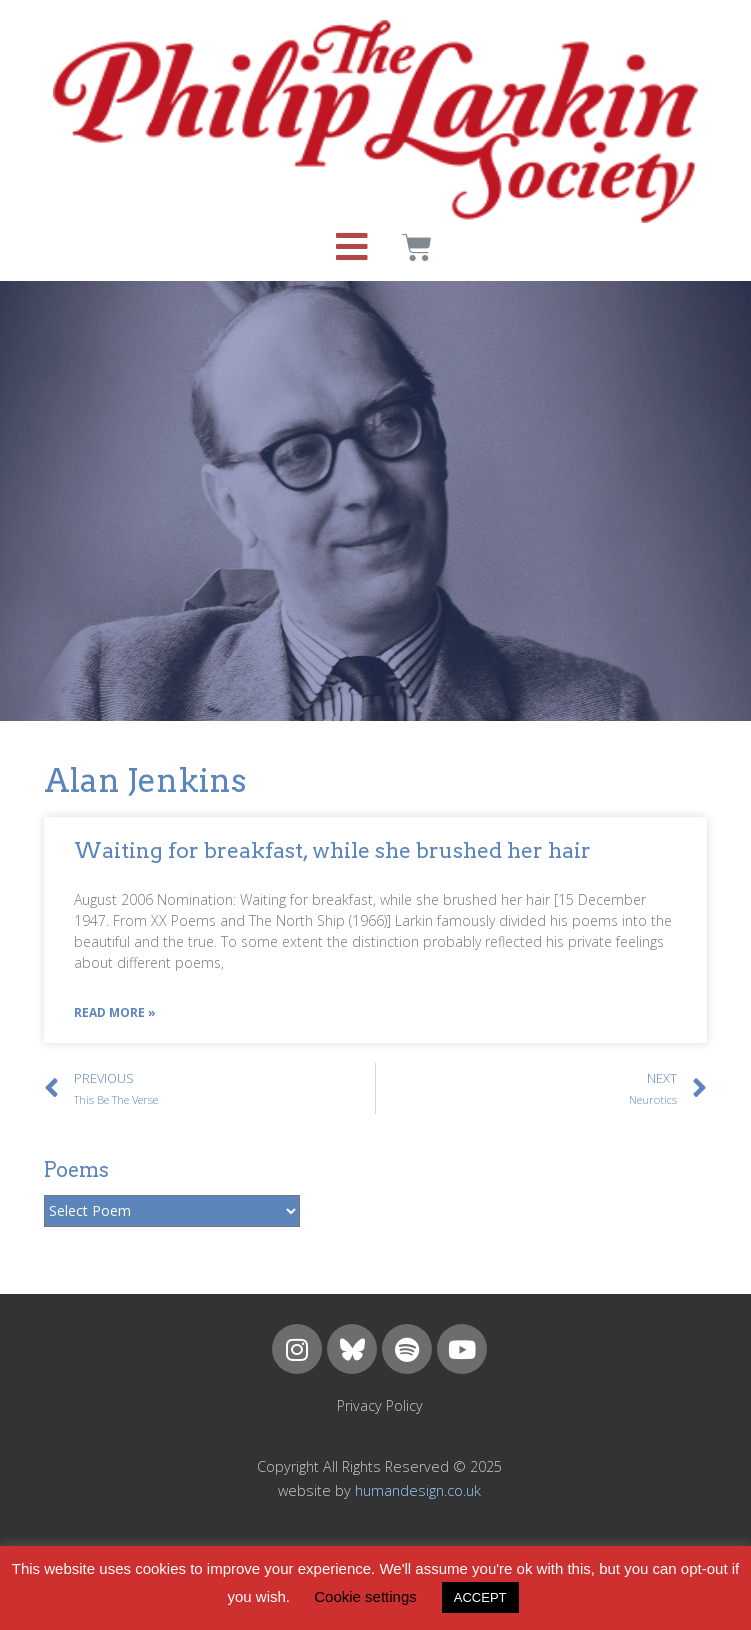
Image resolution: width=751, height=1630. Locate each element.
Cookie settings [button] (365, 1596)
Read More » (115, 1012)
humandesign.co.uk (418, 1490)
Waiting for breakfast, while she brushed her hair (332, 850)
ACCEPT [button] (480, 1597)
